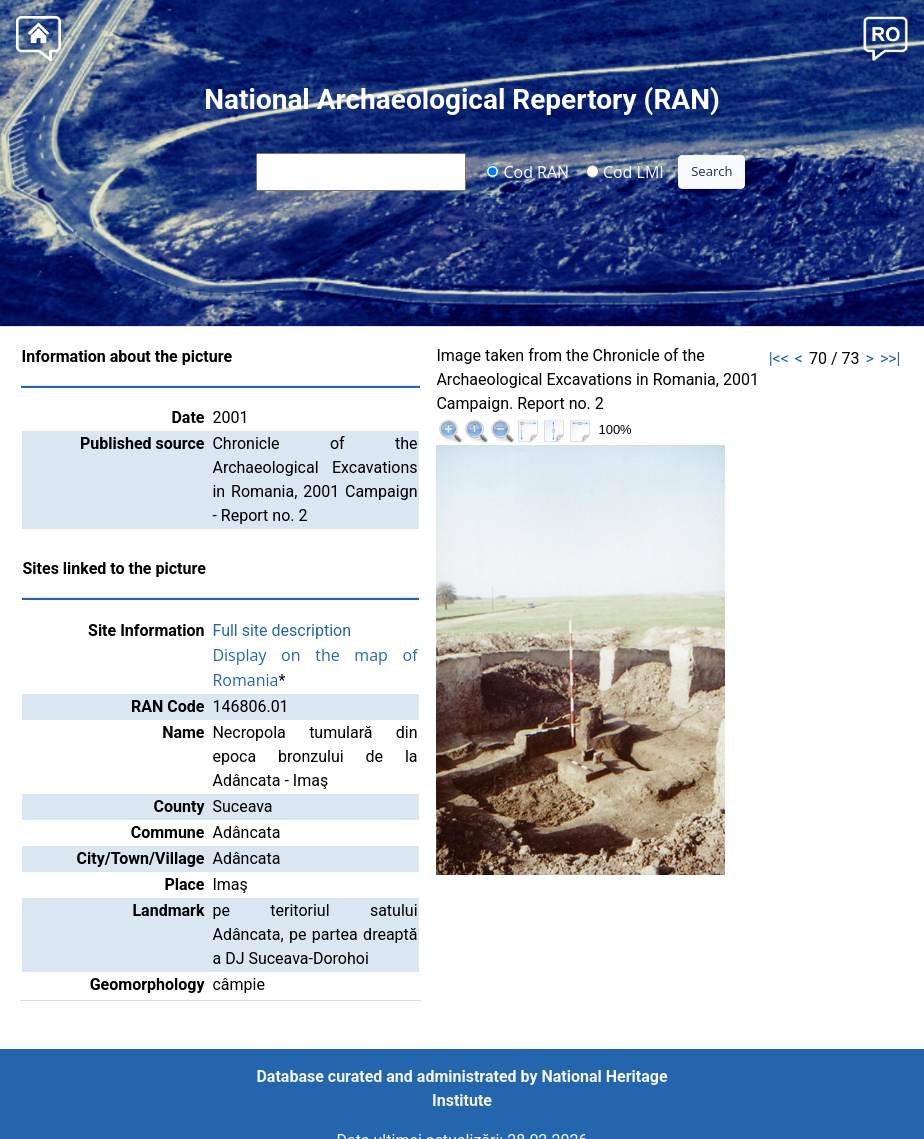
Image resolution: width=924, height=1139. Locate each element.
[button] (885, 36)
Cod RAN (527, 171)
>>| (890, 358)
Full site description (281, 630)
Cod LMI (625, 171)
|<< (779, 358)
